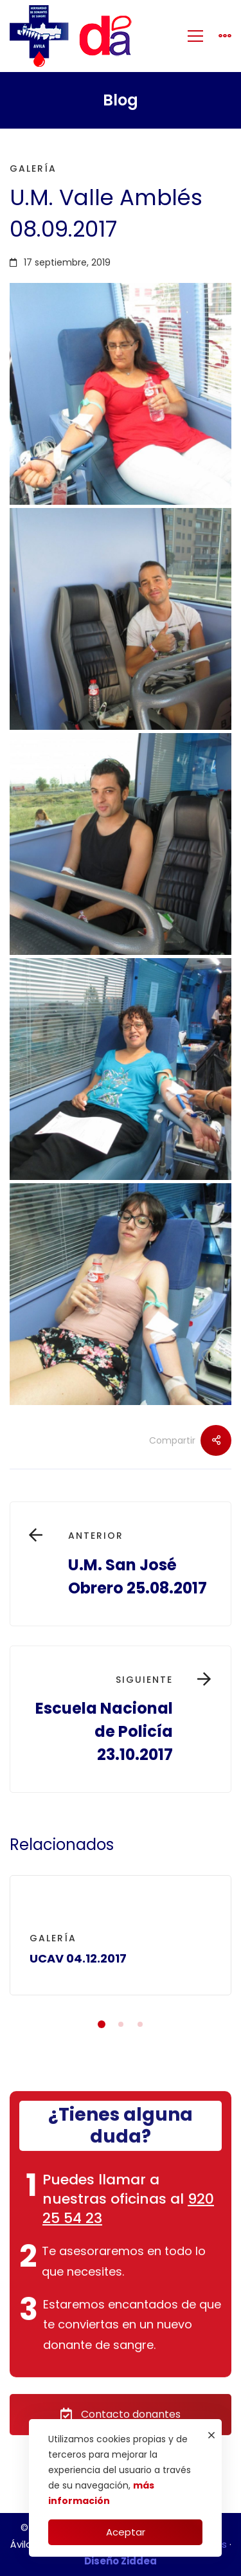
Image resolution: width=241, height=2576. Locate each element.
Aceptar (125, 2532)
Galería (33, 168)
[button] (101, 2024)
